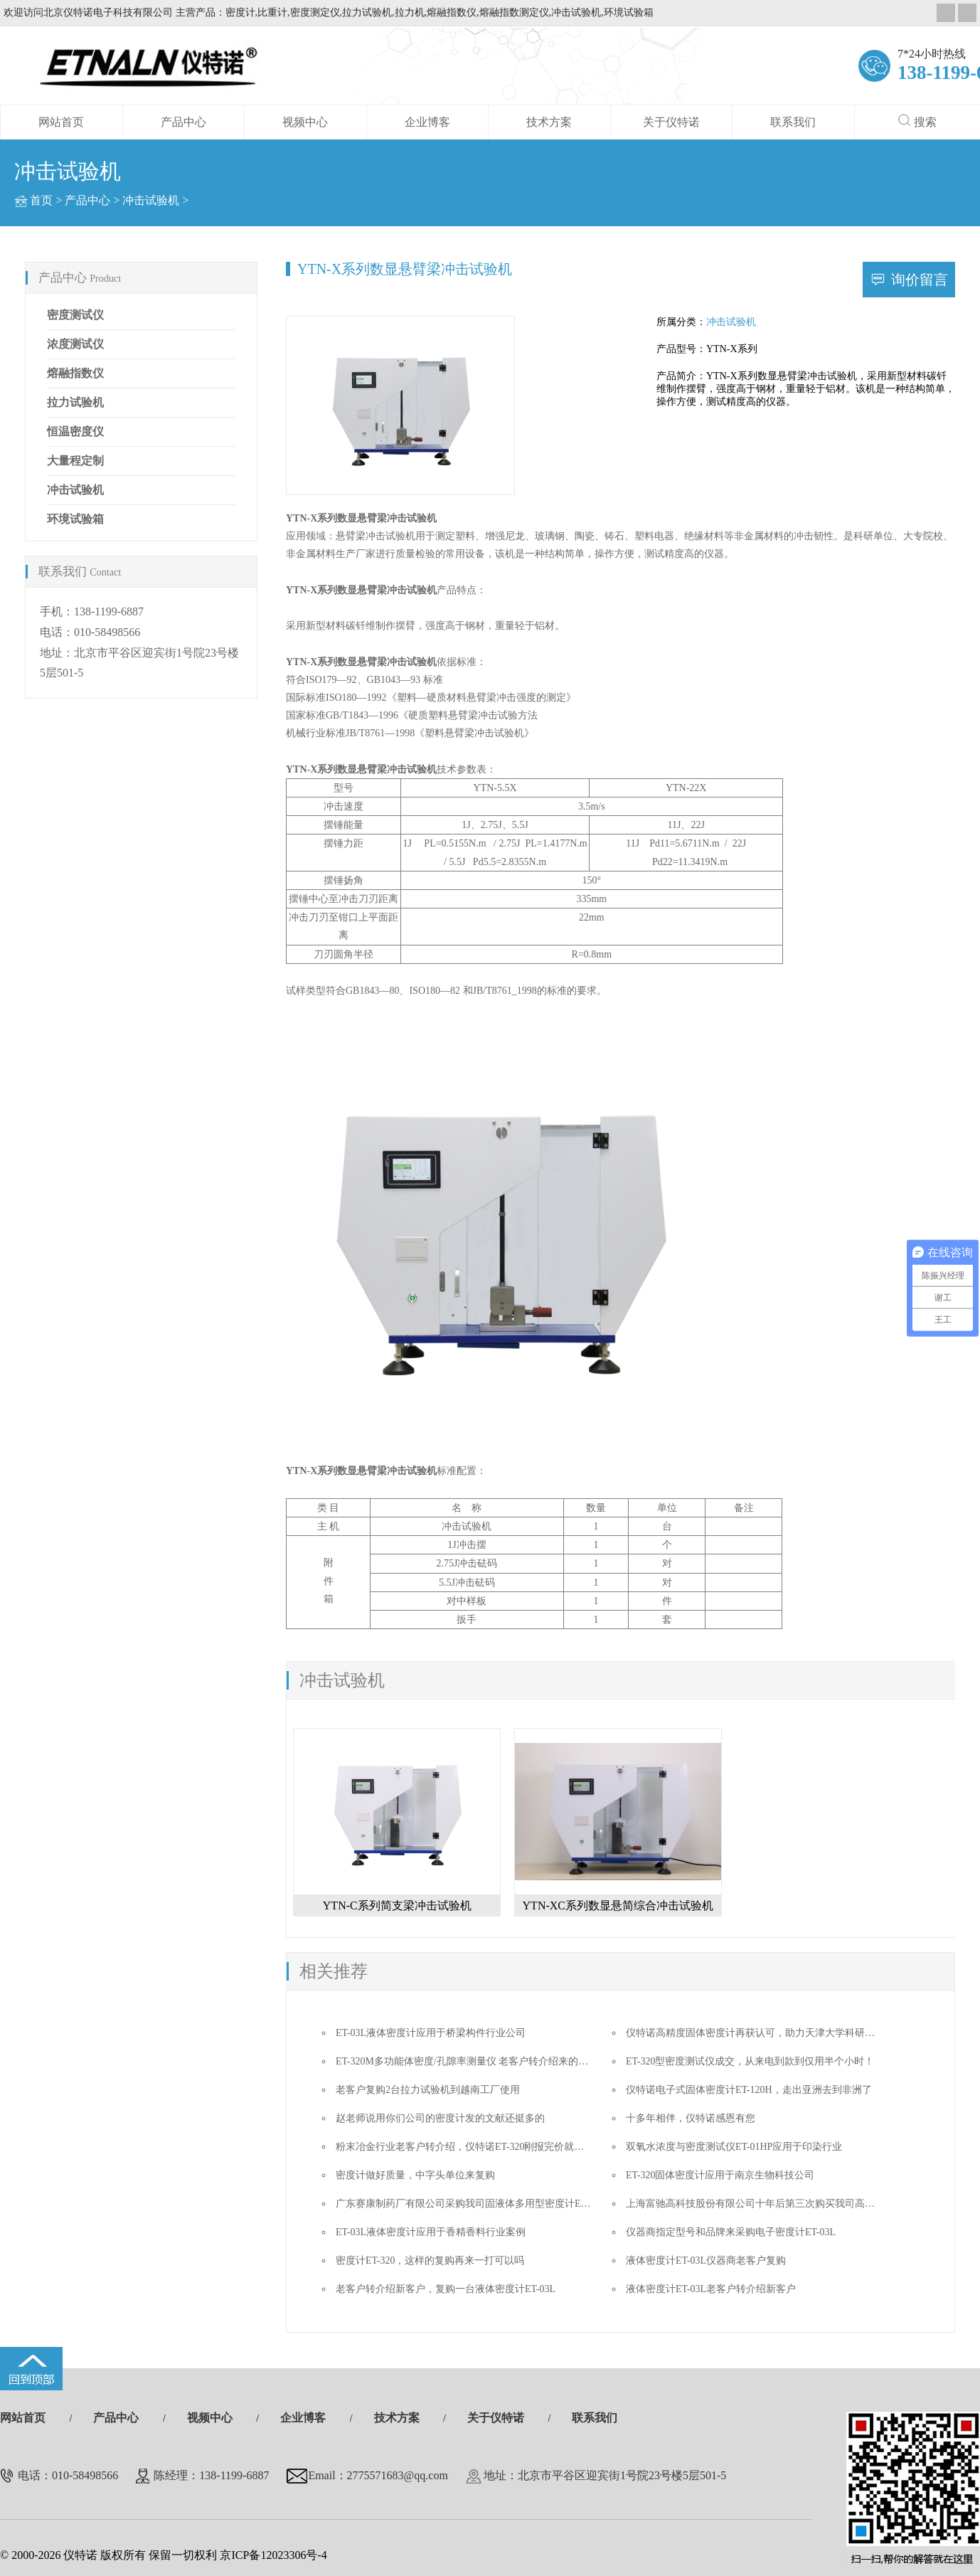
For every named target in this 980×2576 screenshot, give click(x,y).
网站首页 (61, 122)
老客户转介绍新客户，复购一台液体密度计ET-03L (445, 2289)
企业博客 (427, 122)
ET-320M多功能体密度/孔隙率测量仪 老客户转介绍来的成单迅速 (477, 2061)
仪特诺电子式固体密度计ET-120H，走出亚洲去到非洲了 (749, 2089)
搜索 (917, 121)
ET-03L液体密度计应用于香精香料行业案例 (431, 2232)
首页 (41, 200)
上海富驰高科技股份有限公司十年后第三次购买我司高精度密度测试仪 (780, 2203)
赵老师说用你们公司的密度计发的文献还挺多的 (440, 2118)
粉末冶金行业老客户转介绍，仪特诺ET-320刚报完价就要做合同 (475, 2146)
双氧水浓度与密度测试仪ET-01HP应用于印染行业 (734, 2146)
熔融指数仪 (75, 373)
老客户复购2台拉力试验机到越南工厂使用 (428, 2089)
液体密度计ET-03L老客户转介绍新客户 (711, 2289)
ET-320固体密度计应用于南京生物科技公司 (720, 2175)
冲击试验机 (150, 200)
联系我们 (793, 122)
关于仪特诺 (671, 122)
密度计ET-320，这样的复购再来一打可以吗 (430, 2260)
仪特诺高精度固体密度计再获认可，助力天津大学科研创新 (755, 2033)
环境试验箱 (75, 519)
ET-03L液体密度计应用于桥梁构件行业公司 (431, 2033)
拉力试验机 (75, 402)
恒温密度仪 (75, 431)
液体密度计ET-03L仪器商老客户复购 (706, 2260)
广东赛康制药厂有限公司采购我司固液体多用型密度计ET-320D (474, 2203)
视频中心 (305, 122)
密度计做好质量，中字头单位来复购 (415, 2175)
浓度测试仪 (75, 344)
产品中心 (183, 122)
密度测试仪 (75, 315)
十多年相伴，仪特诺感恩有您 (690, 2118)
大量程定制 (75, 461)
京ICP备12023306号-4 (273, 2555)
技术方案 (549, 122)
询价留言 (919, 279)
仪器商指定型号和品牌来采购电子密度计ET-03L (731, 2232)
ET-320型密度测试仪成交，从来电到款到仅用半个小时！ (750, 2061)
